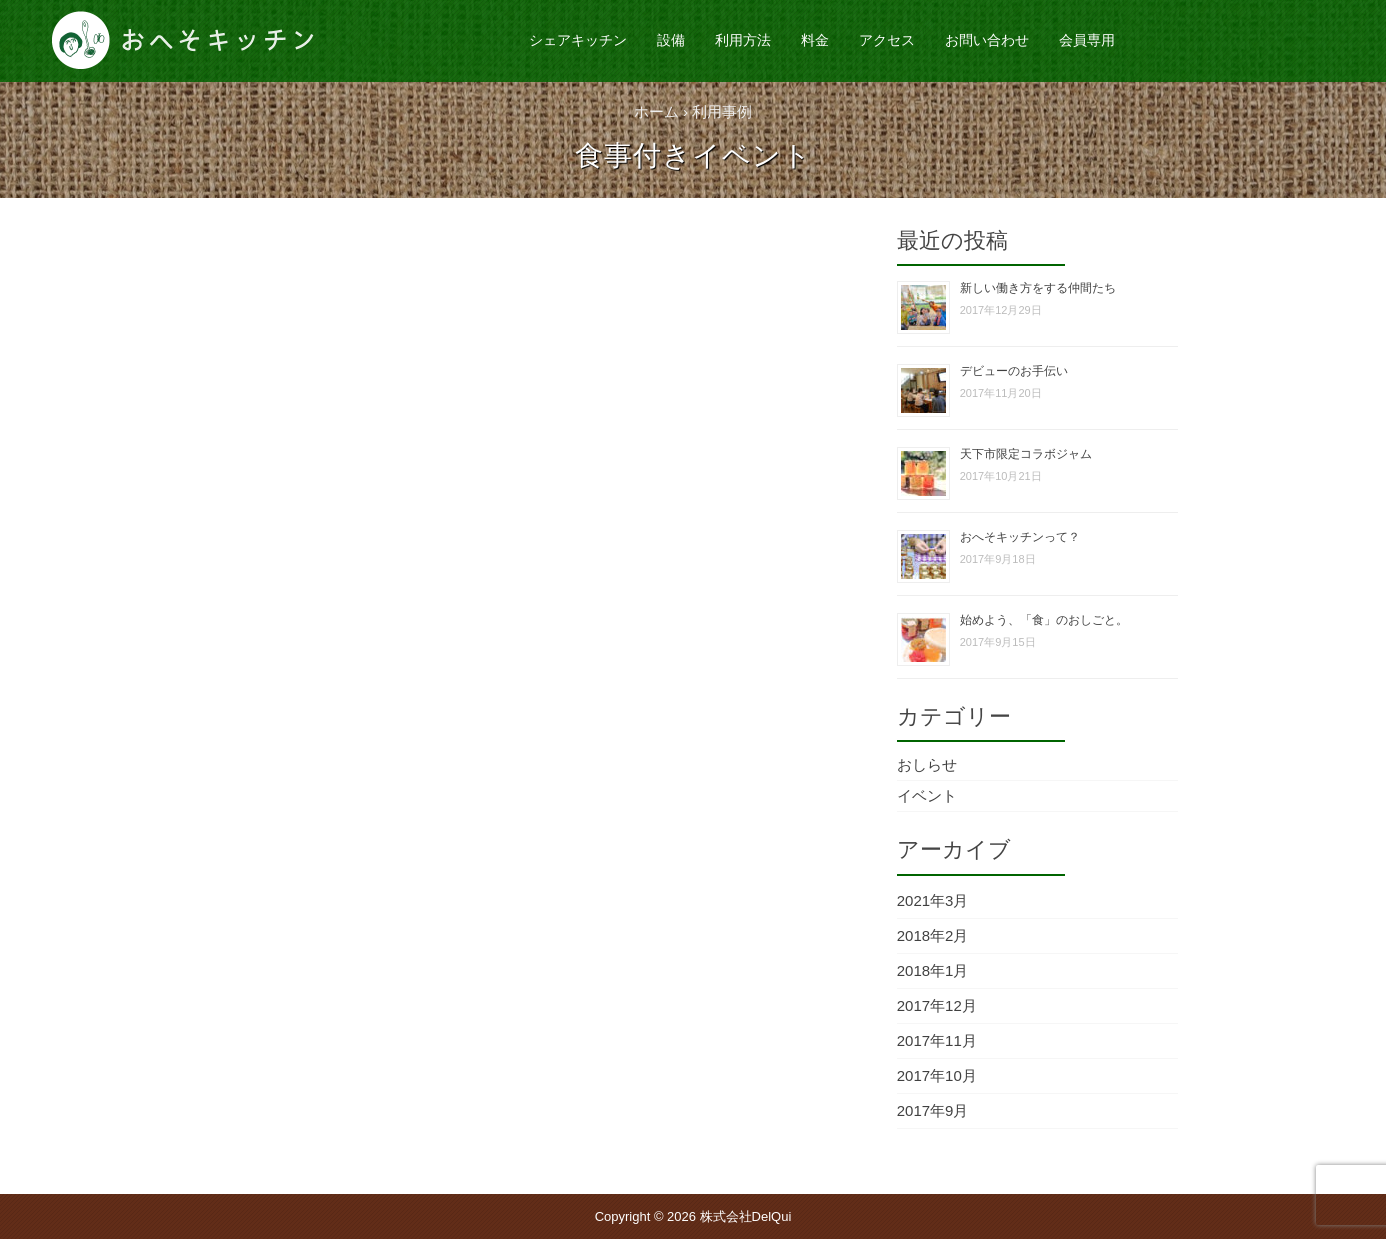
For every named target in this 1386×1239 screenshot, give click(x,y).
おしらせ (927, 764)
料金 (815, 40)
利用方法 (743, 40)
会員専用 (1087, 40)
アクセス (887, 40)
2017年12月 (937, 1005)
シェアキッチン (578, 40)
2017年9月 (933, 1110)
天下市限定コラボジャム (1026, 454)
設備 (671, 40)
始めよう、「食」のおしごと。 (1044, 620)
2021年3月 (933, 900)
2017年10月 (937, 1075)
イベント (927, 795)
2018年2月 (933, 935)
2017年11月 (937, 1040)
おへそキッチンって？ (1020, 537)
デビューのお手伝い (1014, 371)
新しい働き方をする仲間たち (1038, 288)
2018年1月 (933, 970)
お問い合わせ (987, 40)
